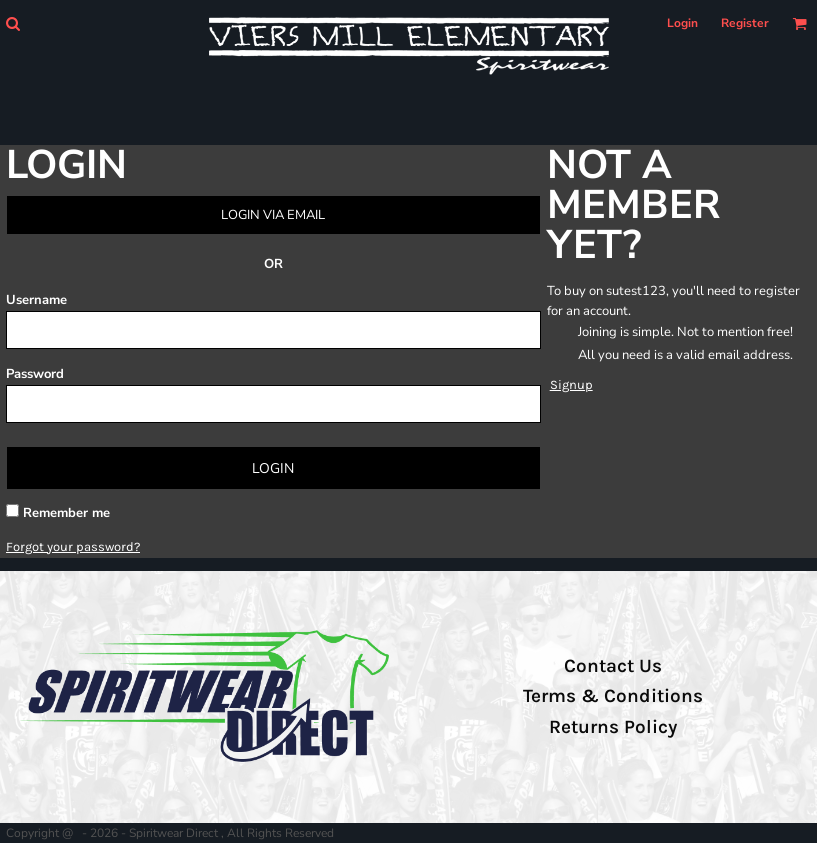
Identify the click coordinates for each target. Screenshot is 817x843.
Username (36, 300)
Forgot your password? (73, 546)
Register (745, 23)
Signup (571, 384)
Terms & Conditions (613, 696)
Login (682, 23)
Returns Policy (613, 727)
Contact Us (613, 666)
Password (35, 374)
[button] (12, 23)
